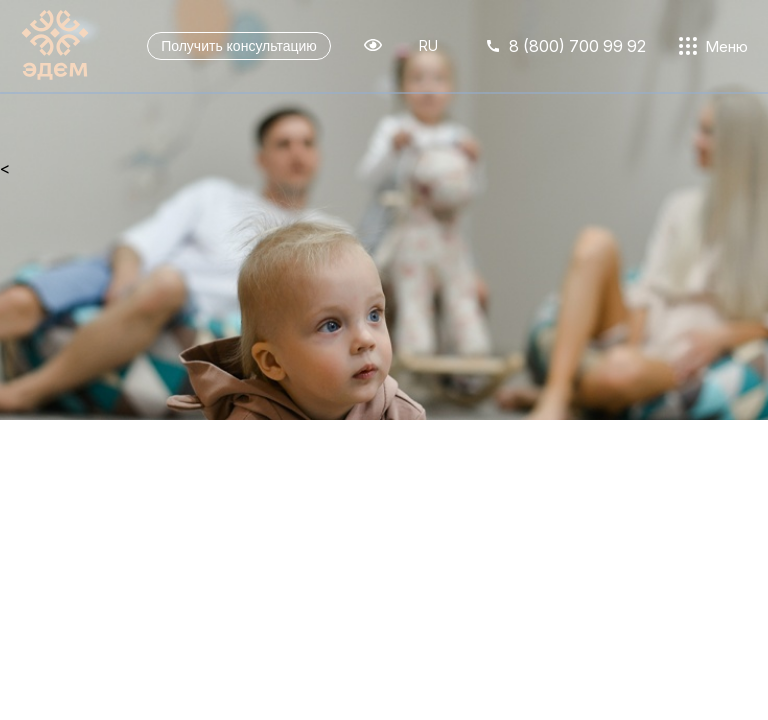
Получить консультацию (239, 46)
